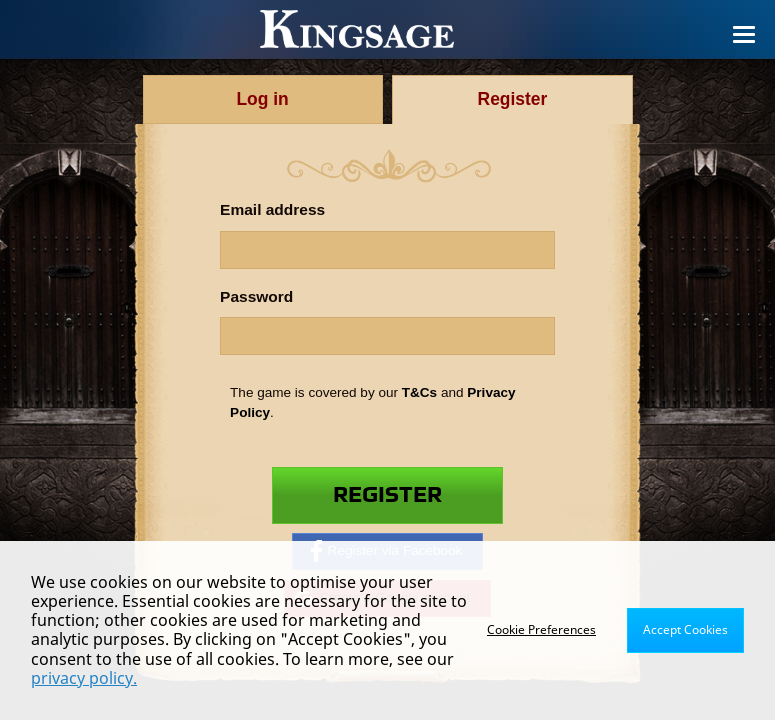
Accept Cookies (685, 629)
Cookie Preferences (541, 629)
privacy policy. (84, 678)
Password (256, 296)
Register (387, 495)
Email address (272, 209)
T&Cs (419, 392)
